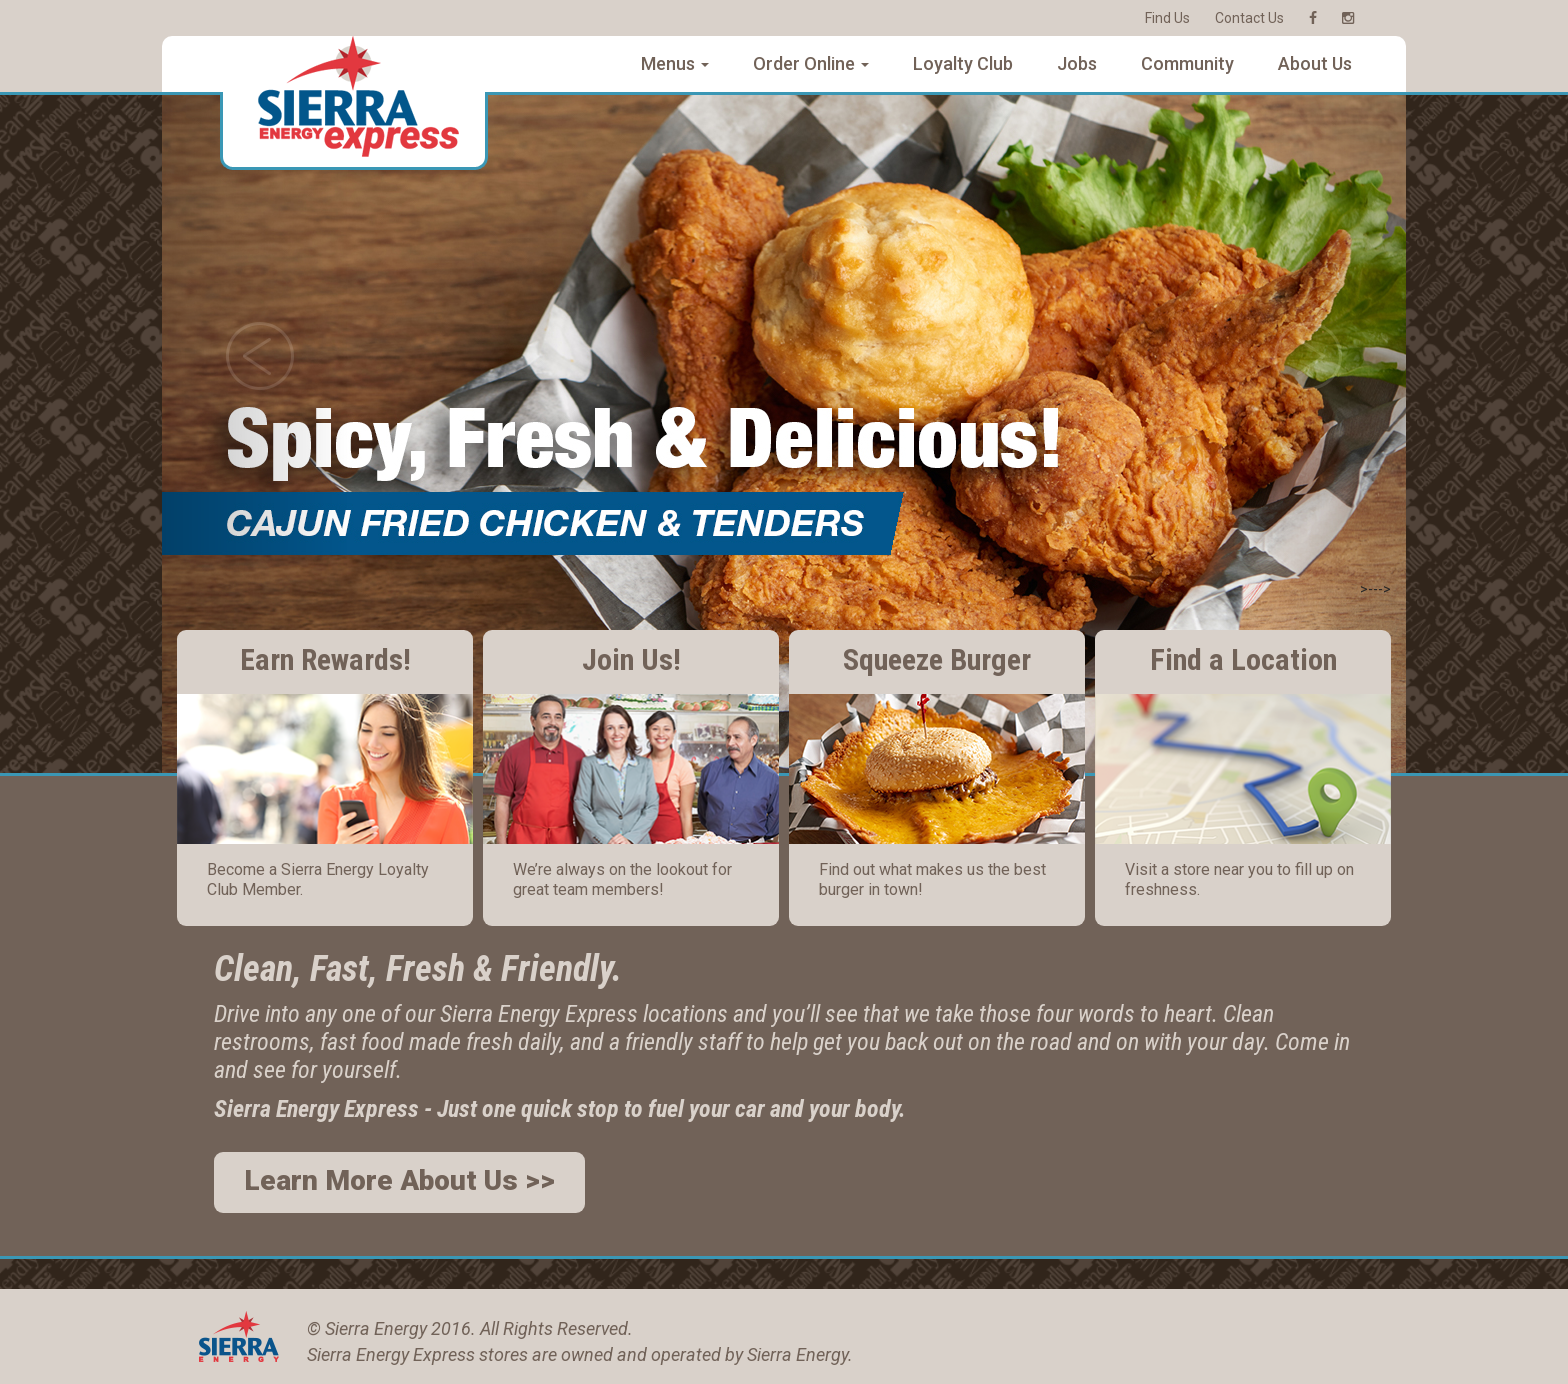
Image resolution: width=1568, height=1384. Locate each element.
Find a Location (1243, 659)
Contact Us (1249, 18)
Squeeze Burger (937, 659)
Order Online (811, 63)
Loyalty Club (963, 63)
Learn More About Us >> (399, 1180)
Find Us (1167, 18)
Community (1187, 63)
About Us (1315, 63)
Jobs (1077, 63)
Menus (675, 63)
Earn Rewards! (325, 659)
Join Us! (631, 659)
